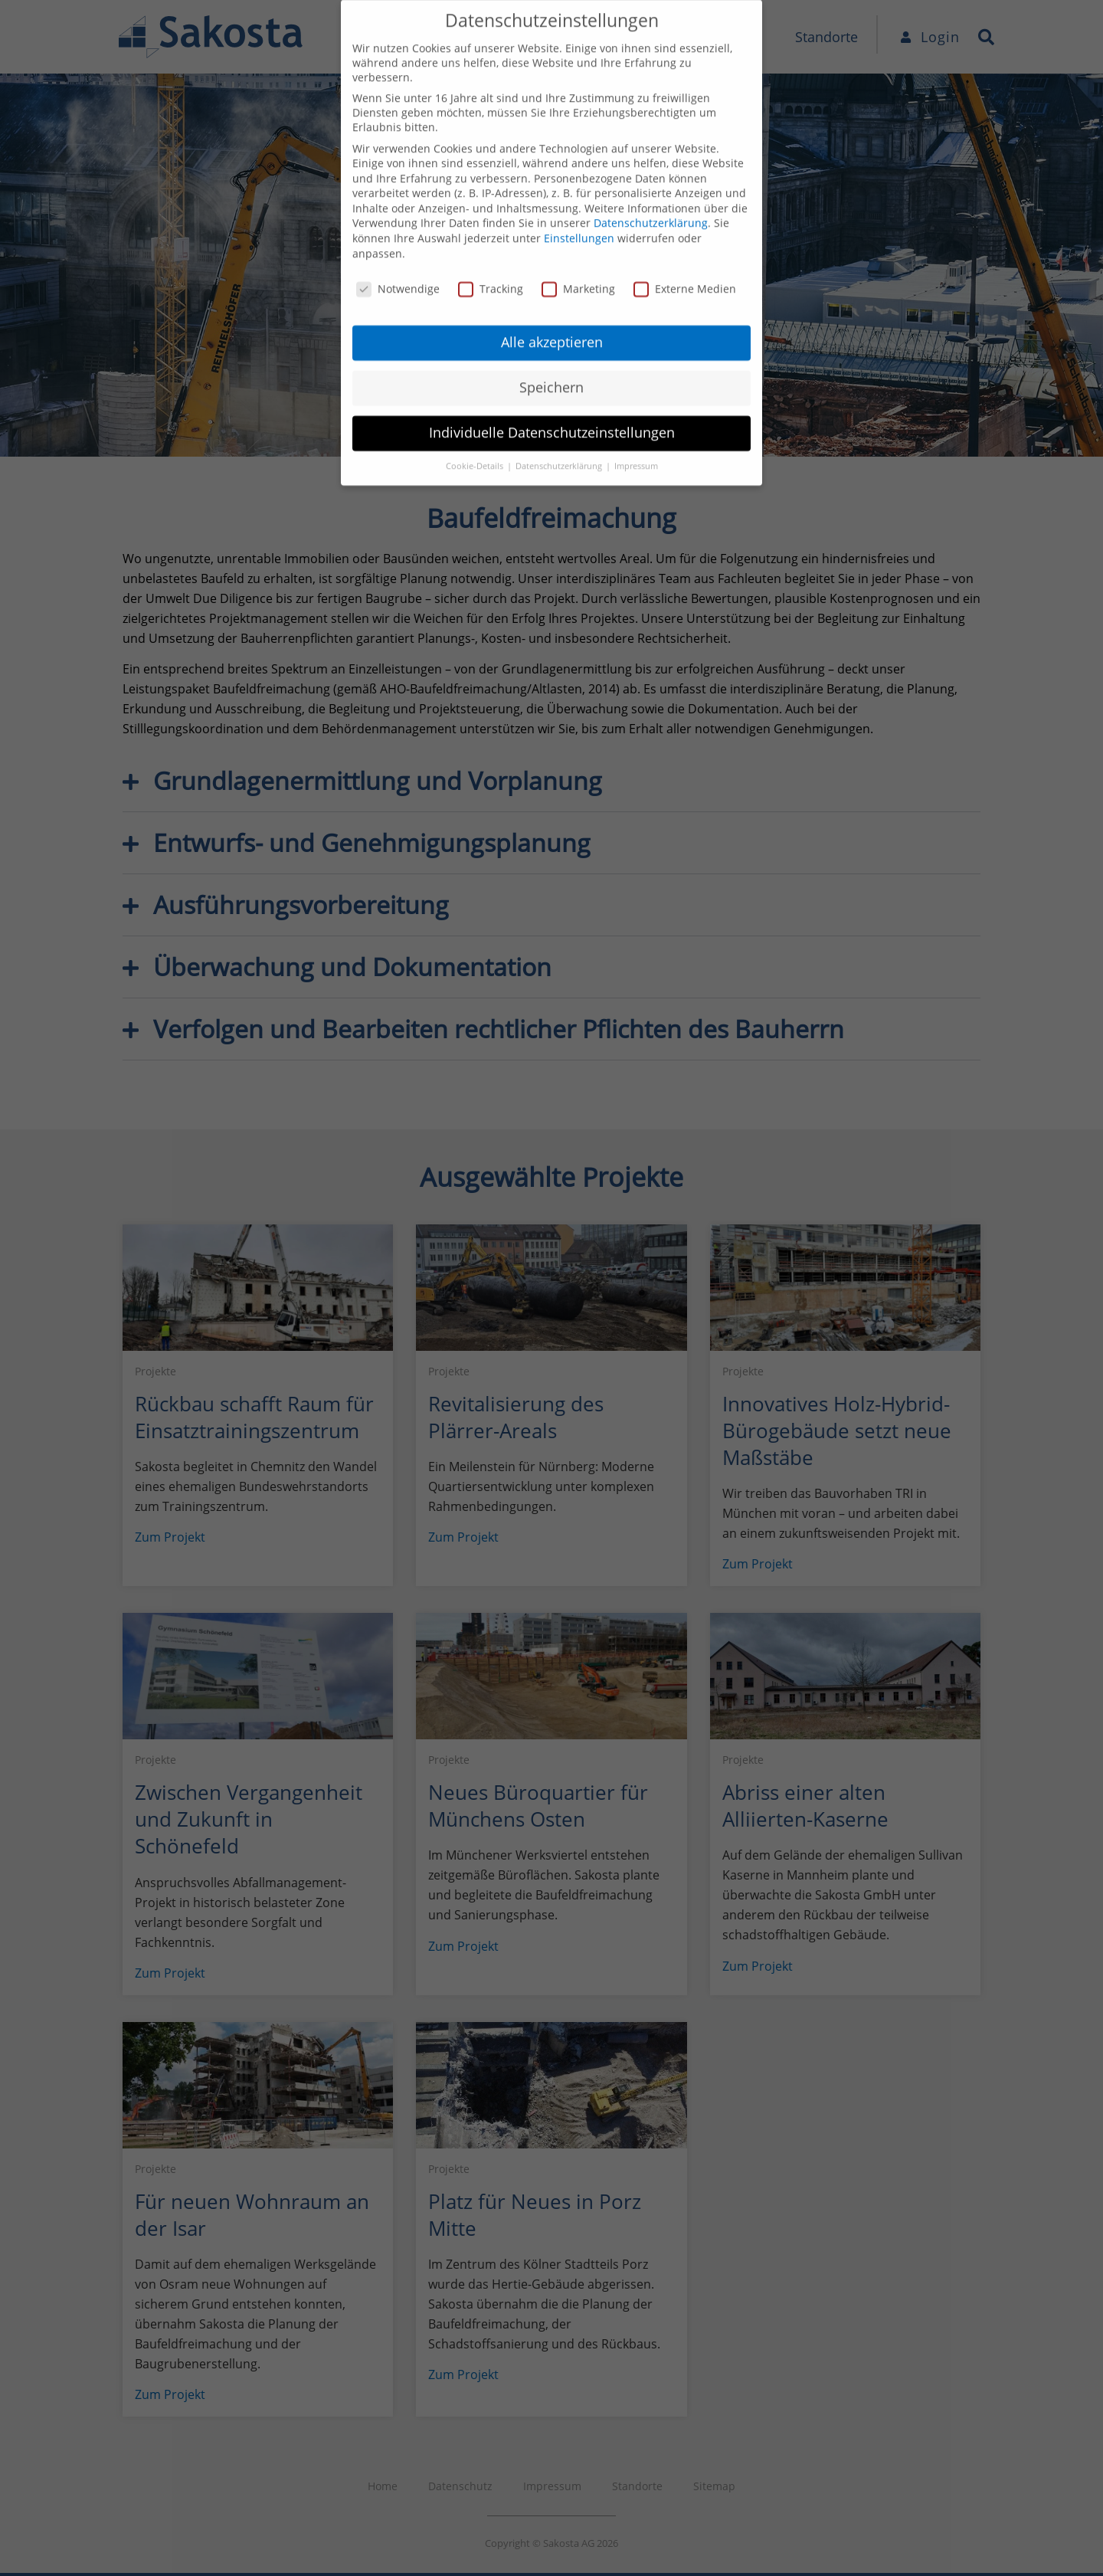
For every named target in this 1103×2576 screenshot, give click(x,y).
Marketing (578, 248)
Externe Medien (684, 248)
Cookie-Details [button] (476, 426)
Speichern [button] (551, 347)
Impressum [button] (636, 426)
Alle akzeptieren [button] (552, 302)
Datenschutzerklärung (651, 182)
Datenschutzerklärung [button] (559, 426)
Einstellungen (579, 198)
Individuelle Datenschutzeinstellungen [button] (552, 392)
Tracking (490, 248)
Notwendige (398, 248)
